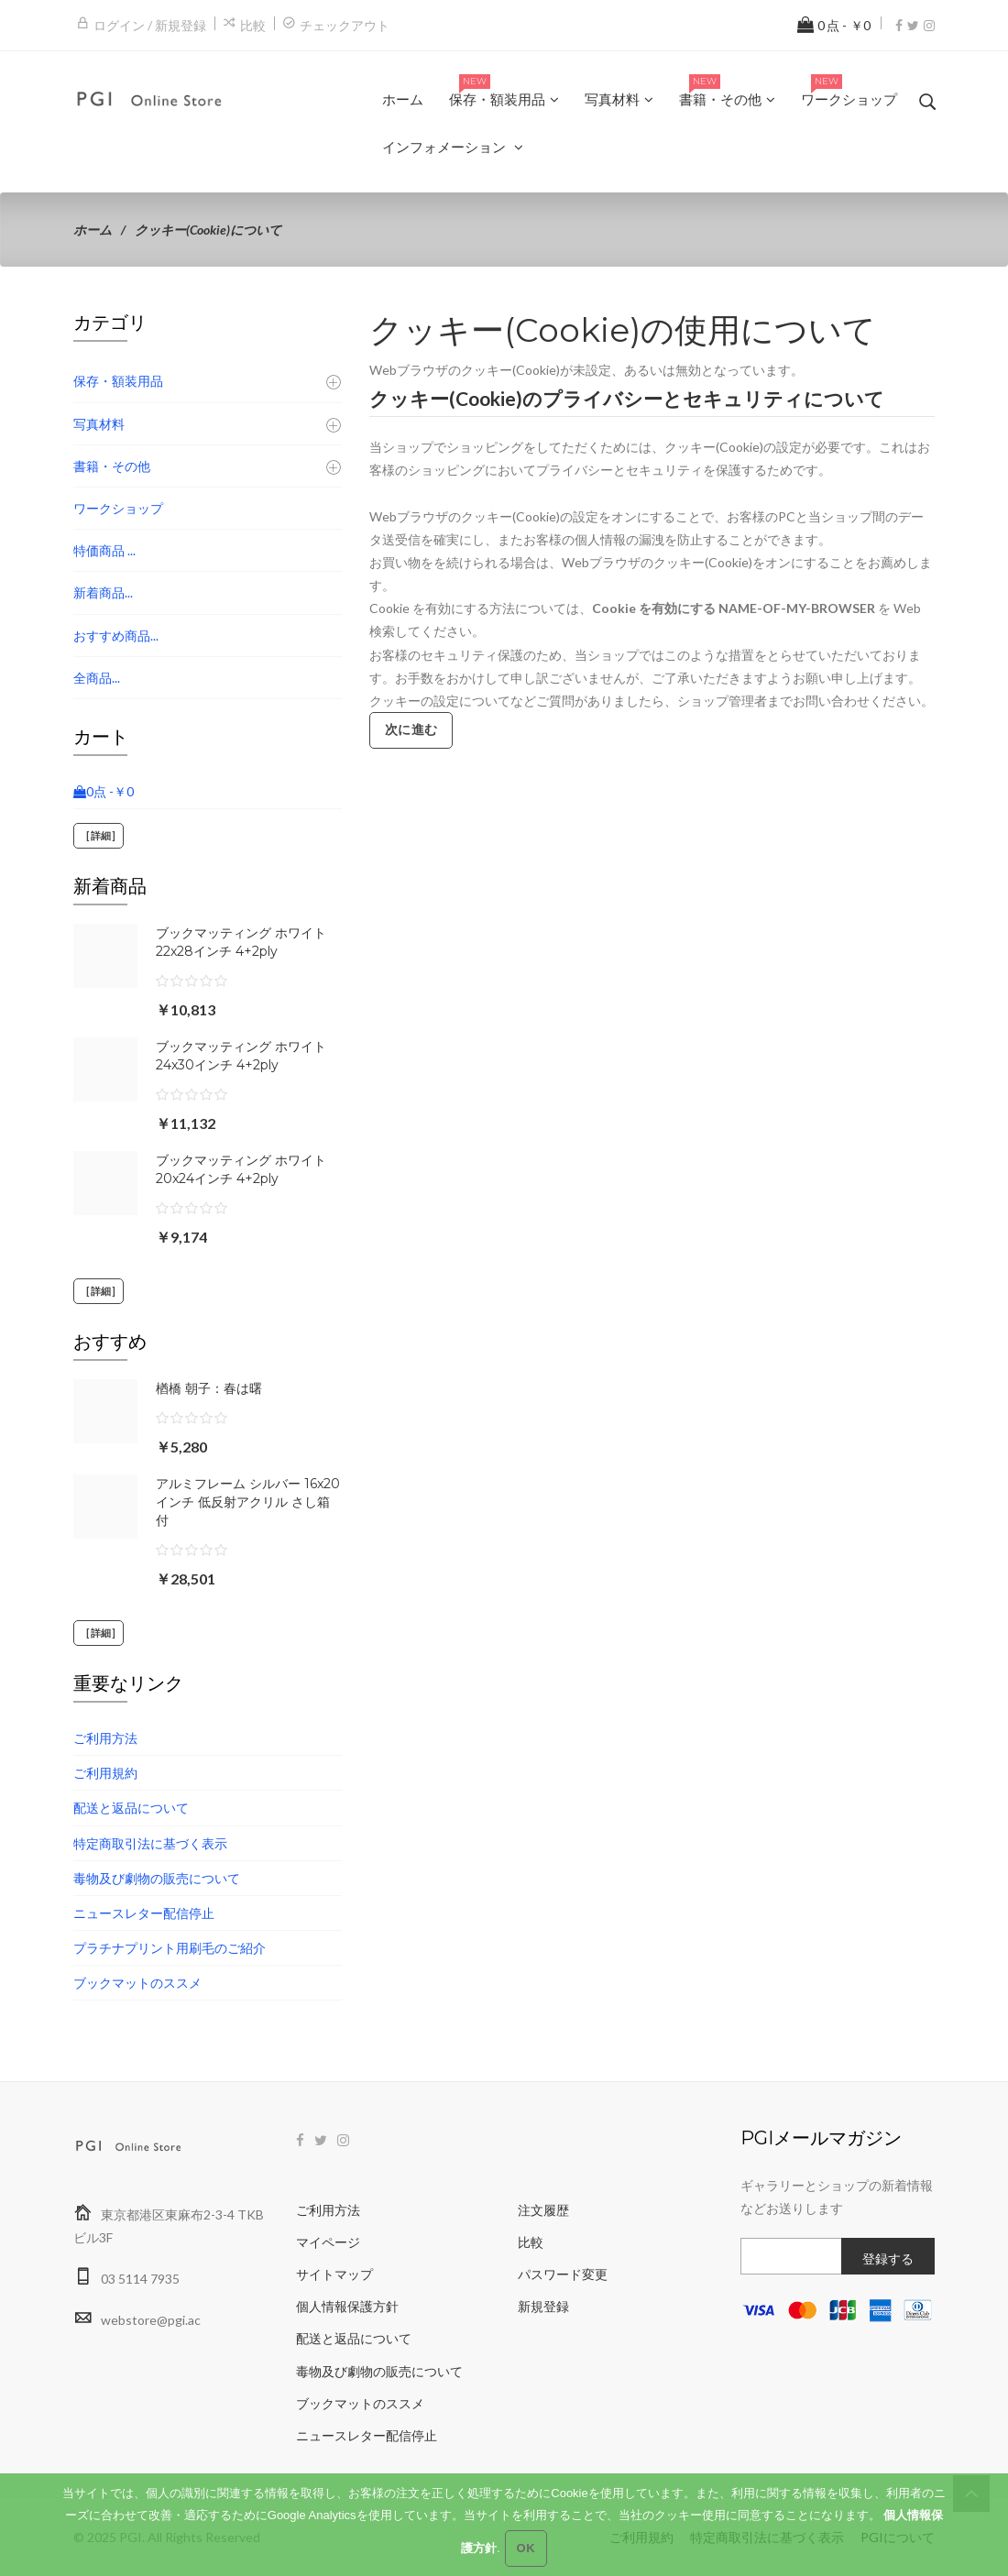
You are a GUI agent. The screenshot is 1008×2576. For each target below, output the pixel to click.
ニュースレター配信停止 (143, 1913)
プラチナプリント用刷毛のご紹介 (169, 1948)
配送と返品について (131, 1807)
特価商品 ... (104, 550)
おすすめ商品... (116, 635)
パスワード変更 (563, 2274)
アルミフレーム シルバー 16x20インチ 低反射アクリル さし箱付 (248, 1502)
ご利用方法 (105, 1738)
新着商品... (103, 592)
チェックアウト (344, 25)
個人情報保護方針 (347, 2306)
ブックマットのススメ (137, 1982)
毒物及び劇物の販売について (156, 1878)
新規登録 (543, 2306)
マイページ (328, 2242)
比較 (253, 25)
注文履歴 (543, 2210)
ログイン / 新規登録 (149, 25)
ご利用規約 (105, 1773)
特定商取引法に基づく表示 (150, 1843)
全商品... (96, 677)
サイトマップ (334, 2274)
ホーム (92, 229)
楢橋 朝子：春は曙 (209, 1388)
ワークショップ (118, 508)
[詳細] (98, 835)
